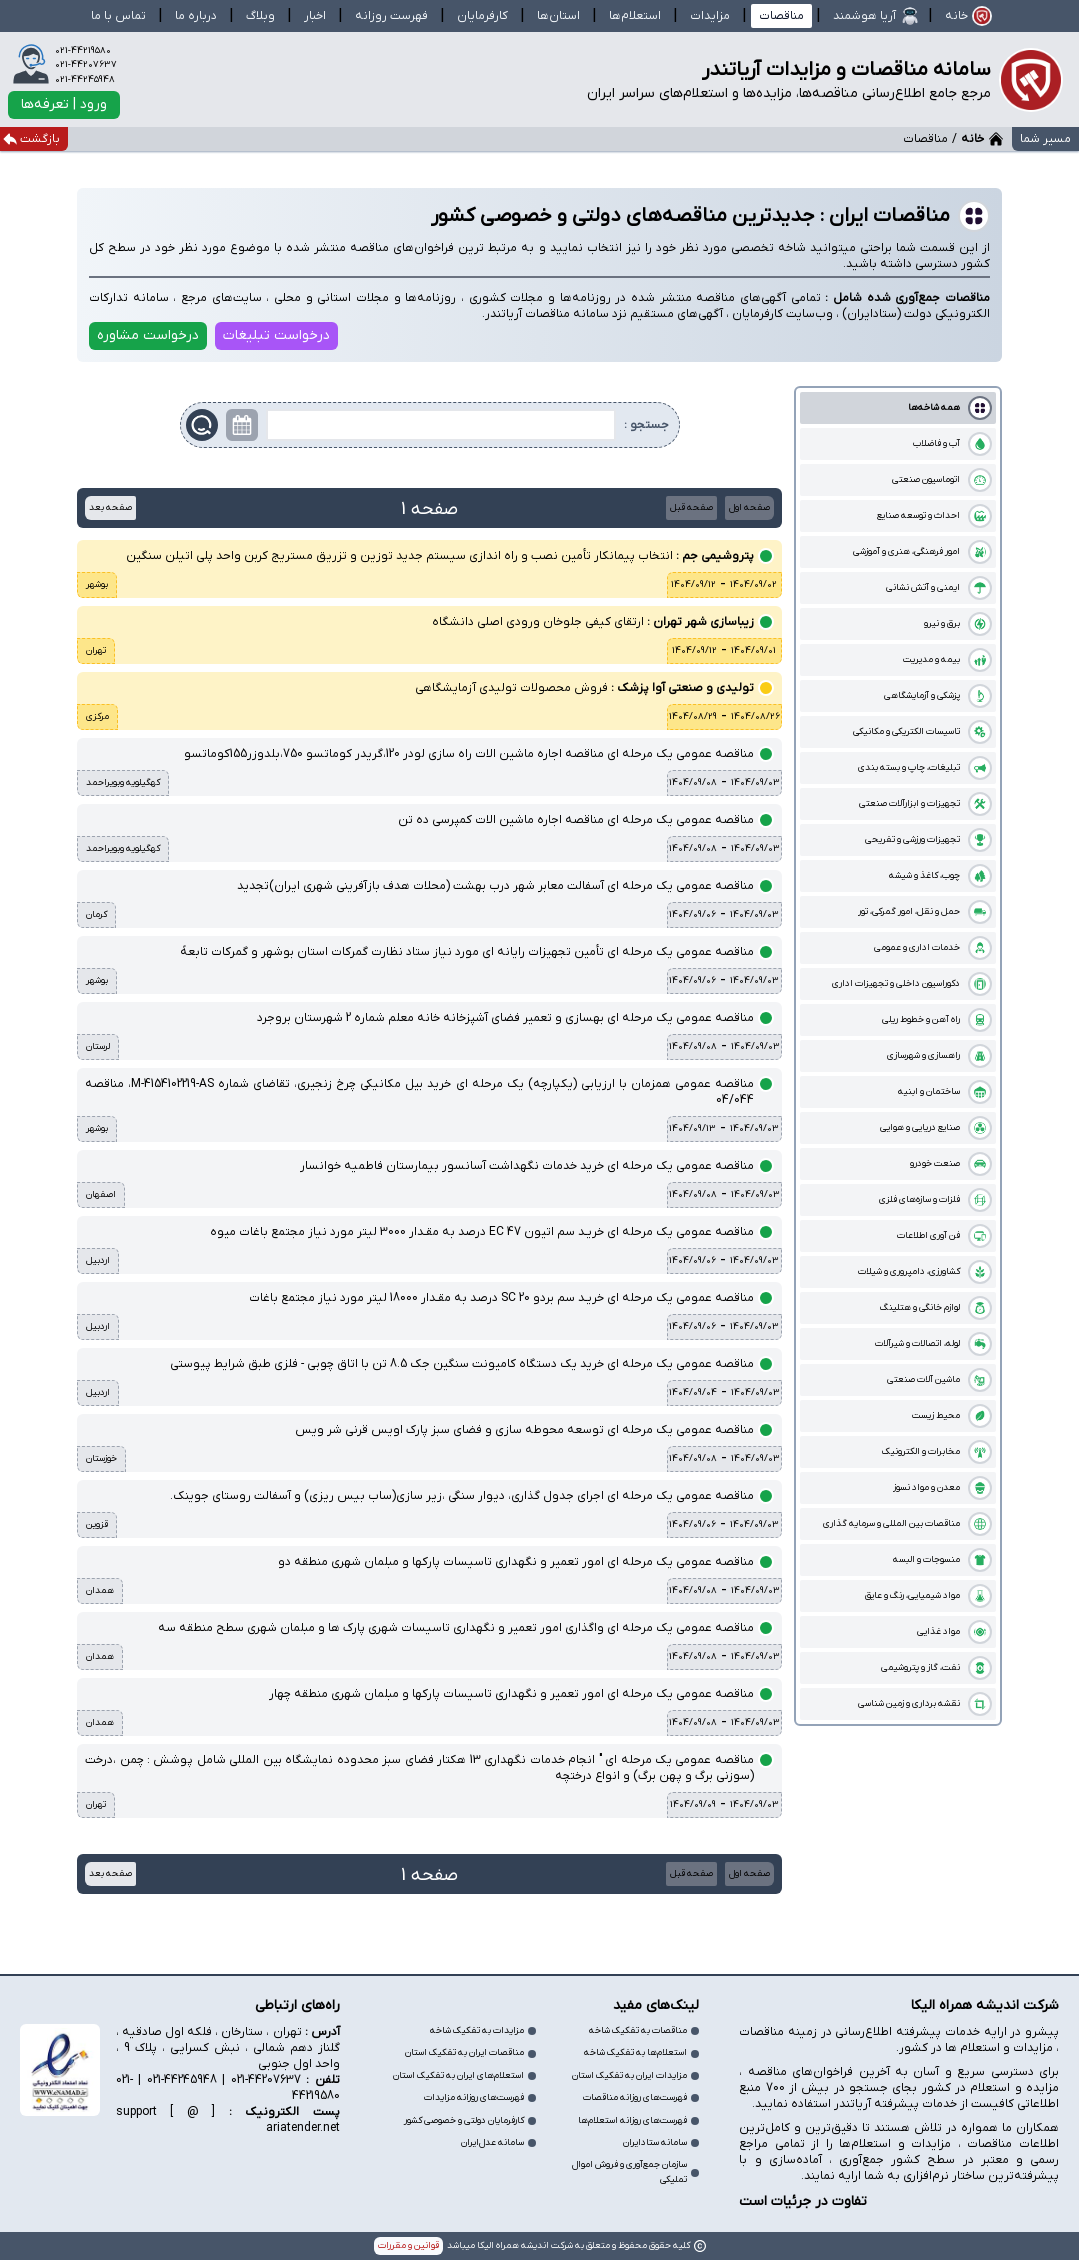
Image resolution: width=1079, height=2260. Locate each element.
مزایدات (710, 16)
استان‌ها (558, 16)
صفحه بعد (110, 507)
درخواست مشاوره (148, 335)
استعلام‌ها (635, 16)
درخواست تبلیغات (276, 335)
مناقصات (781, 16)
